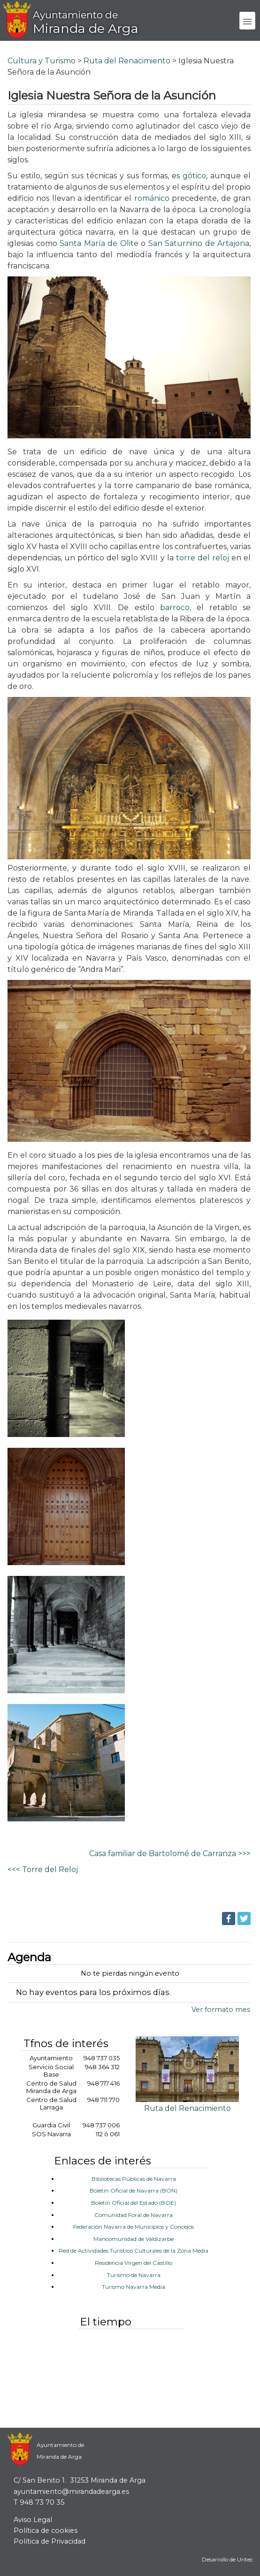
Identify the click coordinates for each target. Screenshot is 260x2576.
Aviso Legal (33, 2519)
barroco (175, 607)
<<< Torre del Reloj (43, 1869)
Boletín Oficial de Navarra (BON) (133, 2190)
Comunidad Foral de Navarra (133, 2214)
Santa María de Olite (99, 243)
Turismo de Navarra (134, 2274)
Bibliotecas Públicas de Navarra (134, 2178)
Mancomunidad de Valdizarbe (133, 2238)
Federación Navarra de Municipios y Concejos (133, 2226)
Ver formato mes (220, 2009)
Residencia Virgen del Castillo (133, 2262)
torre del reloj (202, 557)
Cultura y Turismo (42, 60)
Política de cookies (45, 2530)
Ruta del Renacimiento (127, 60)
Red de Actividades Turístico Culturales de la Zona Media (133, 2250)
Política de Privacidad (49, 2541)
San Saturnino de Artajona (199, 243)
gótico (194, 175)
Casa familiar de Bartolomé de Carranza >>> (170, 1853)
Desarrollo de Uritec (227, 2559)
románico (153, 198)
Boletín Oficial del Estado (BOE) (133, 2202)
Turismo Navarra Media (133, 2286)
